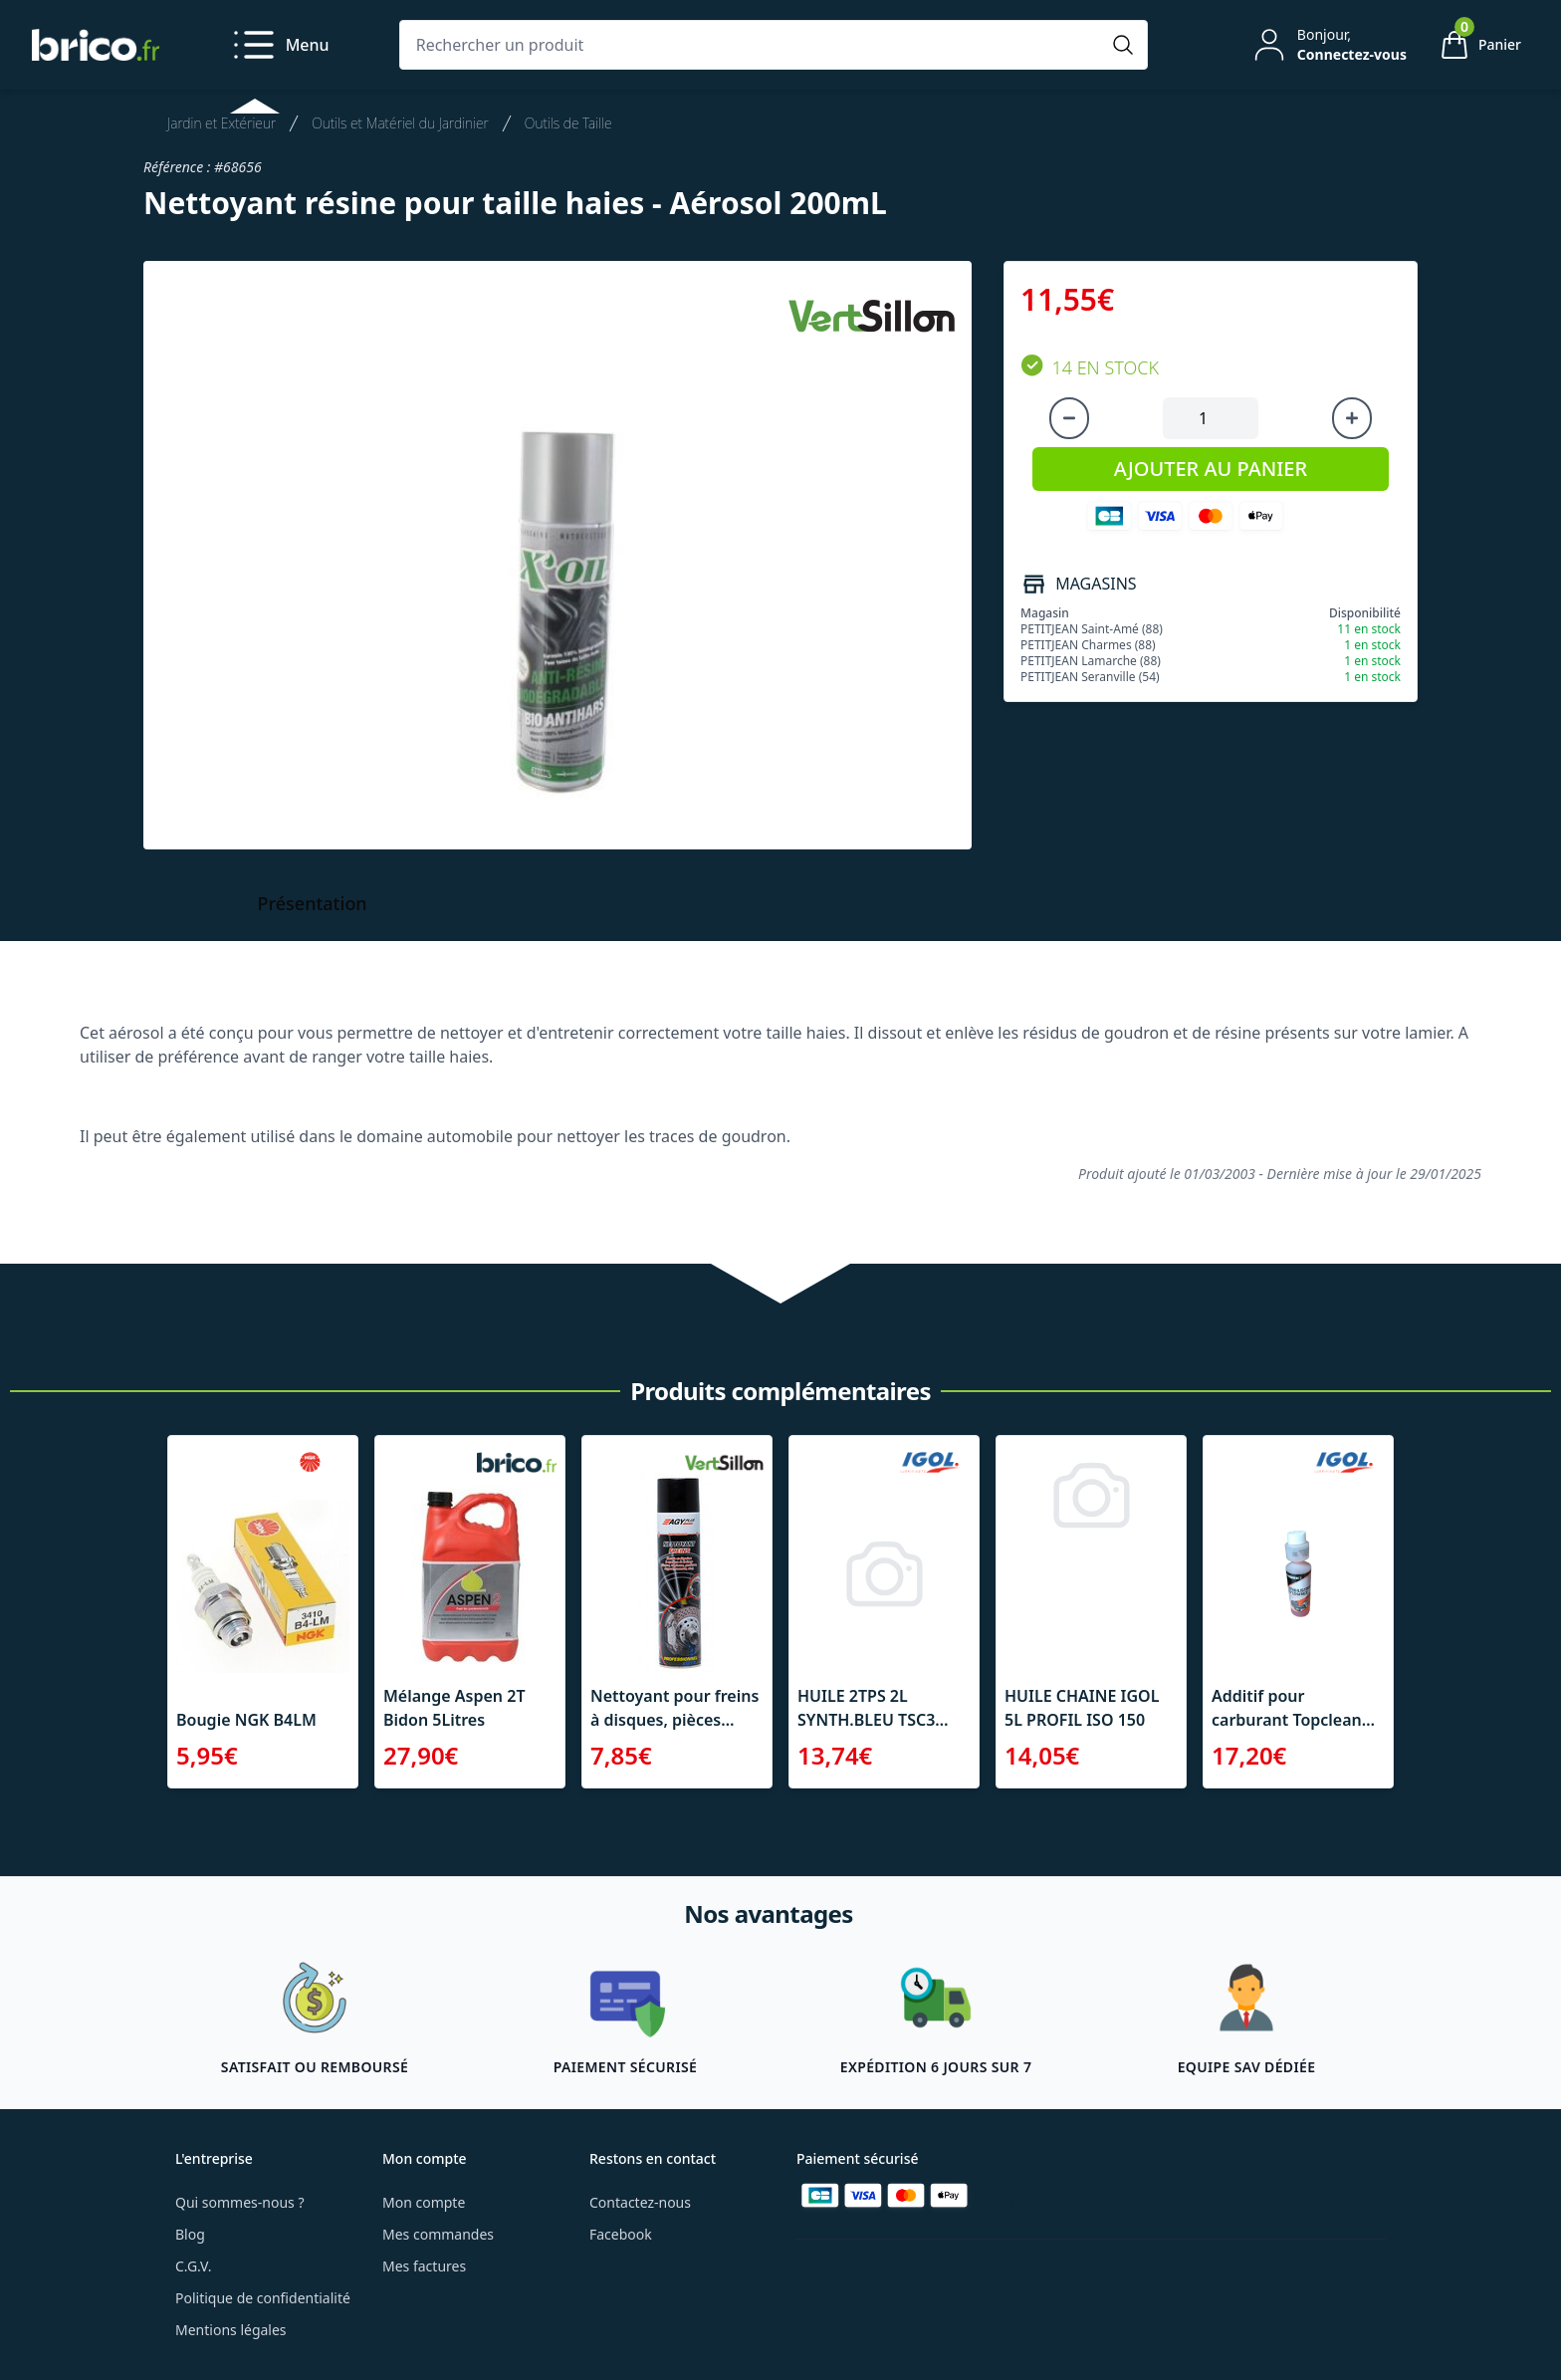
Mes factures (424, 2266)
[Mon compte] (1328, 45)
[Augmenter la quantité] (1352, 418)
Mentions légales (231, 2329)
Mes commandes (438, 2234)
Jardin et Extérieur (221, 123)
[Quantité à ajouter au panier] (1210, 418)
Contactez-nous (640, 2202)
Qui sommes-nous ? (240, 2202)
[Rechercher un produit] (753, 45)
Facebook (620, 2234)
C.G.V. (193, 2266)
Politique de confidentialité (262, 2297)
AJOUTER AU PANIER (1210, 468)
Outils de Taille (568, 123)
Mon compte (423, 2202)
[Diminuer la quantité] (1069, 418)
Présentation (312, 903)
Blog (190, 2234)
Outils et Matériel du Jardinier (400, 123)
